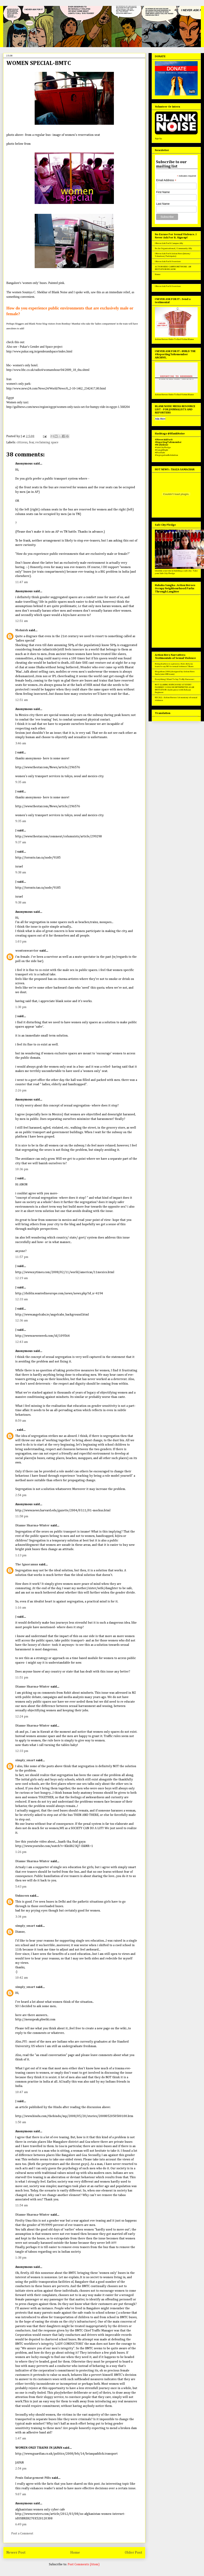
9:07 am (20, 2494)
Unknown (22, 1895)
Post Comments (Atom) (84, 2564)
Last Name (163, 203)
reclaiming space (46, 442)
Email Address (166, 180)
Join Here (160, 418)
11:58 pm (21, 1516)
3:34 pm (21, 1916)
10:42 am (21, 1977)
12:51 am (21, 621)
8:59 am (20, 1420)
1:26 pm (21, 1852)
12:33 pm (21, 1751)
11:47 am (21, 582)
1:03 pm (21, 941)
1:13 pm (21, 1555)
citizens (22, 442)
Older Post (133, 2552)
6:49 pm (21, 2524)
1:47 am (20, 2438)
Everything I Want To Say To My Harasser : (175, 679)
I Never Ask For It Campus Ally (169, 243)
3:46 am (20, 743)
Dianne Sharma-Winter (32, 1525)
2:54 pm (21, 1495)
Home (75, 2552)
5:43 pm (21, 1886)
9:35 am (20, 782)
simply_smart (25, 1760)
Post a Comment (22, 2533)
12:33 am (21, 1299)
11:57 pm (21, 1257)
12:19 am (21, 1278)
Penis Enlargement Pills (33, 2478)
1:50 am (20, 2122)
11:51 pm (21, 1677)
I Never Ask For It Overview (168, 261)
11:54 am (21, 2205)
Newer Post (16, 2552)
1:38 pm (21, 2257)
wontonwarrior (27, 950)
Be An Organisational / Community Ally (173, 248)
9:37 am (20, 842)
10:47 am (21, 2092)
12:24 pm (21, 1716)
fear (31, 442)
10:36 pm (21, 1169)
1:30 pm (21, 1007)
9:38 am (20, 872)
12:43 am (21, 1342)
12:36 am (21, 1320)
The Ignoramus (26, 1564)
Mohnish (21, 630)
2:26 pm (21, 1090)
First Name (163, 192)
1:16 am (20, 1607)
